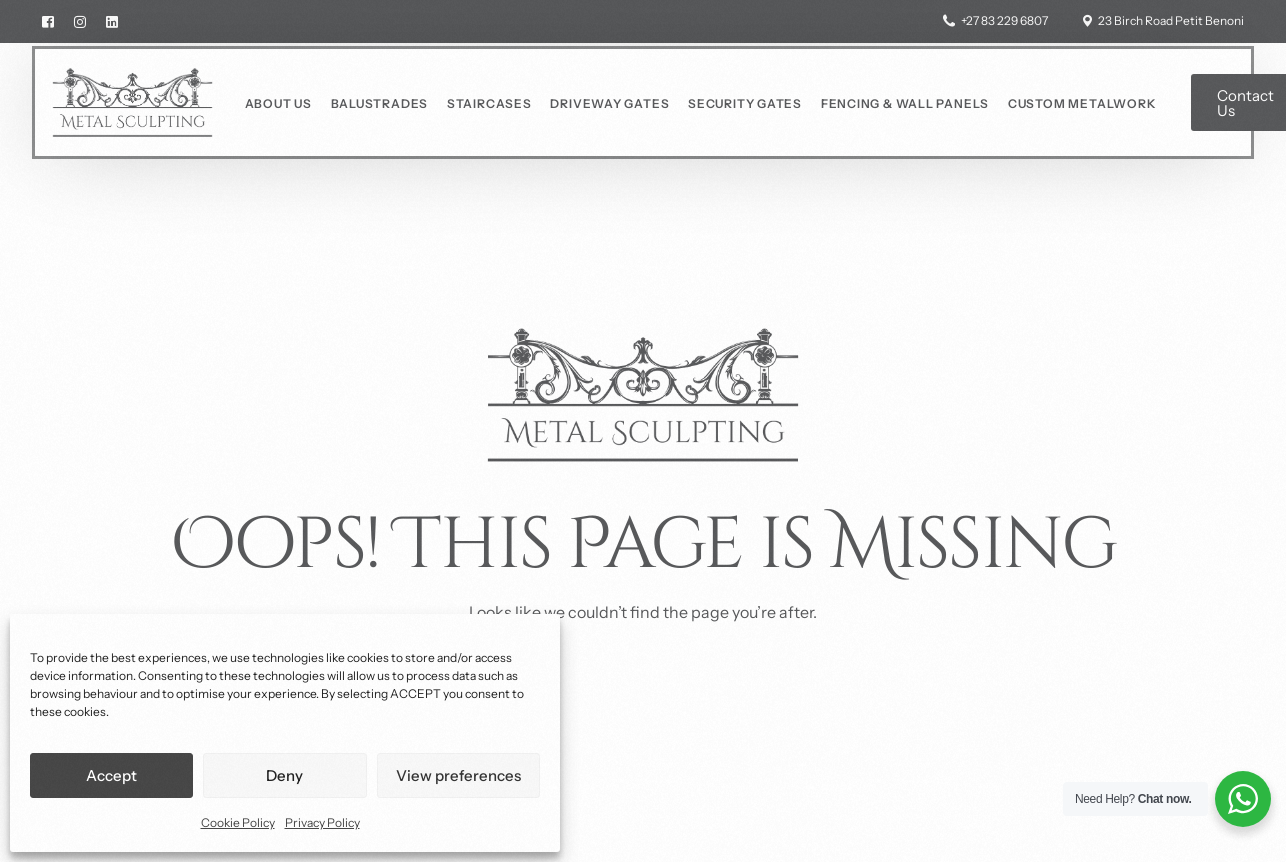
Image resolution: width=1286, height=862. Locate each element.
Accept (111, 775)
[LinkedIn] (112, 20)
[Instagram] (80, 20)
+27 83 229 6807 (1004, 21)
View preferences (458, 775)
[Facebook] (53, 20)
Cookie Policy (238, 822)
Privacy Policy (322, 822)
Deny (284, 775)
